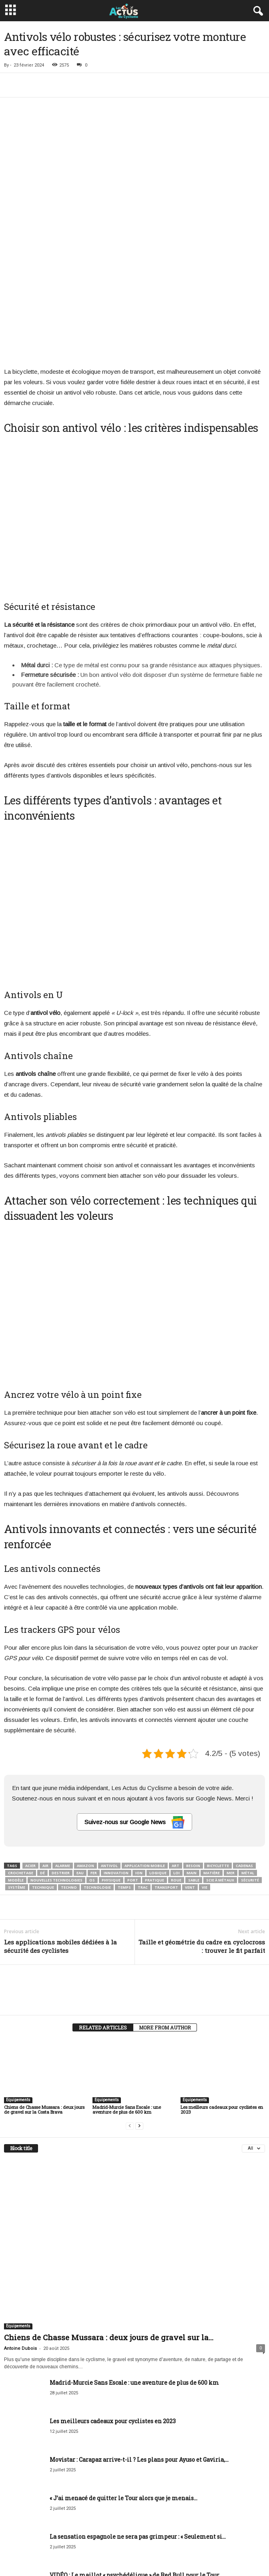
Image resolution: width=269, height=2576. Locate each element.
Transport (166, 1774)
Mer (231, 1760)
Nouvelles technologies (56, 1767)
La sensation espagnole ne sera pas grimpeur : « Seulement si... (138, 2424)
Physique (111, 1767)
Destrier (61, 1760)
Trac (143, 1774)
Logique (158, 1760)
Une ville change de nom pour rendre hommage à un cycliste (136, 2501)
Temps (124, 1774)
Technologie (97, 1774)
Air (45, 1753)
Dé (42, 1760)
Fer (93, 1760)
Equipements (18, 1987)
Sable (193, 1767)
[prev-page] (130, 2013)
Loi (176, 1760)
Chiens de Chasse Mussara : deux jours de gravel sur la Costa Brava (44, 1996)
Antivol (109, 1753)
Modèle (16, 1767)
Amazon (85, 1753)
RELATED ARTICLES (103, 1915)
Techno (69, 1774)
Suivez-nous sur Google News (134, 1709)
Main (192, 1760)
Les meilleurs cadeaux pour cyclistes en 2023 (222, 1996)
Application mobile (144, 1753)
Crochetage (20, 1760)
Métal (247, 1760)
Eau (80, 1760)
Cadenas (244, 1753)
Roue (176, 1767)
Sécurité (250, 1767)
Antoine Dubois (20, 2235)
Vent (190, 1774)
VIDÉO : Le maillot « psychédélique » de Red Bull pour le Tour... (136, 2462)
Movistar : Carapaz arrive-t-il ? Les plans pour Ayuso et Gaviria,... (139, 2347)
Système (16, 1774)
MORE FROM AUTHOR (165, 1915)
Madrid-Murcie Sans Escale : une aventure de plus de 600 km (126, 1996)
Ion (139, 1760)
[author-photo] (134, 1875)
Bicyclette (218, 1753)
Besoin (193, 1753)
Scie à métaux (220, 1767)
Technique (43, 1774)
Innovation (116, 1760)
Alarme (62, 1753)
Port (132, 1767)
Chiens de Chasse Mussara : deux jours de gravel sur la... (108, 2225)
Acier (30, 1753)
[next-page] (139, 2013)
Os (92, 1767)
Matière (211, 1760)
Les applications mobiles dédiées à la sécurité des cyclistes (60, 1833)
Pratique (154, 1767)
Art (175, 1753)
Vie (204, 1774)
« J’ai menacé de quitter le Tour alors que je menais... (123, 2385)
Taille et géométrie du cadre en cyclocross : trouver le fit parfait (202, 1833)
